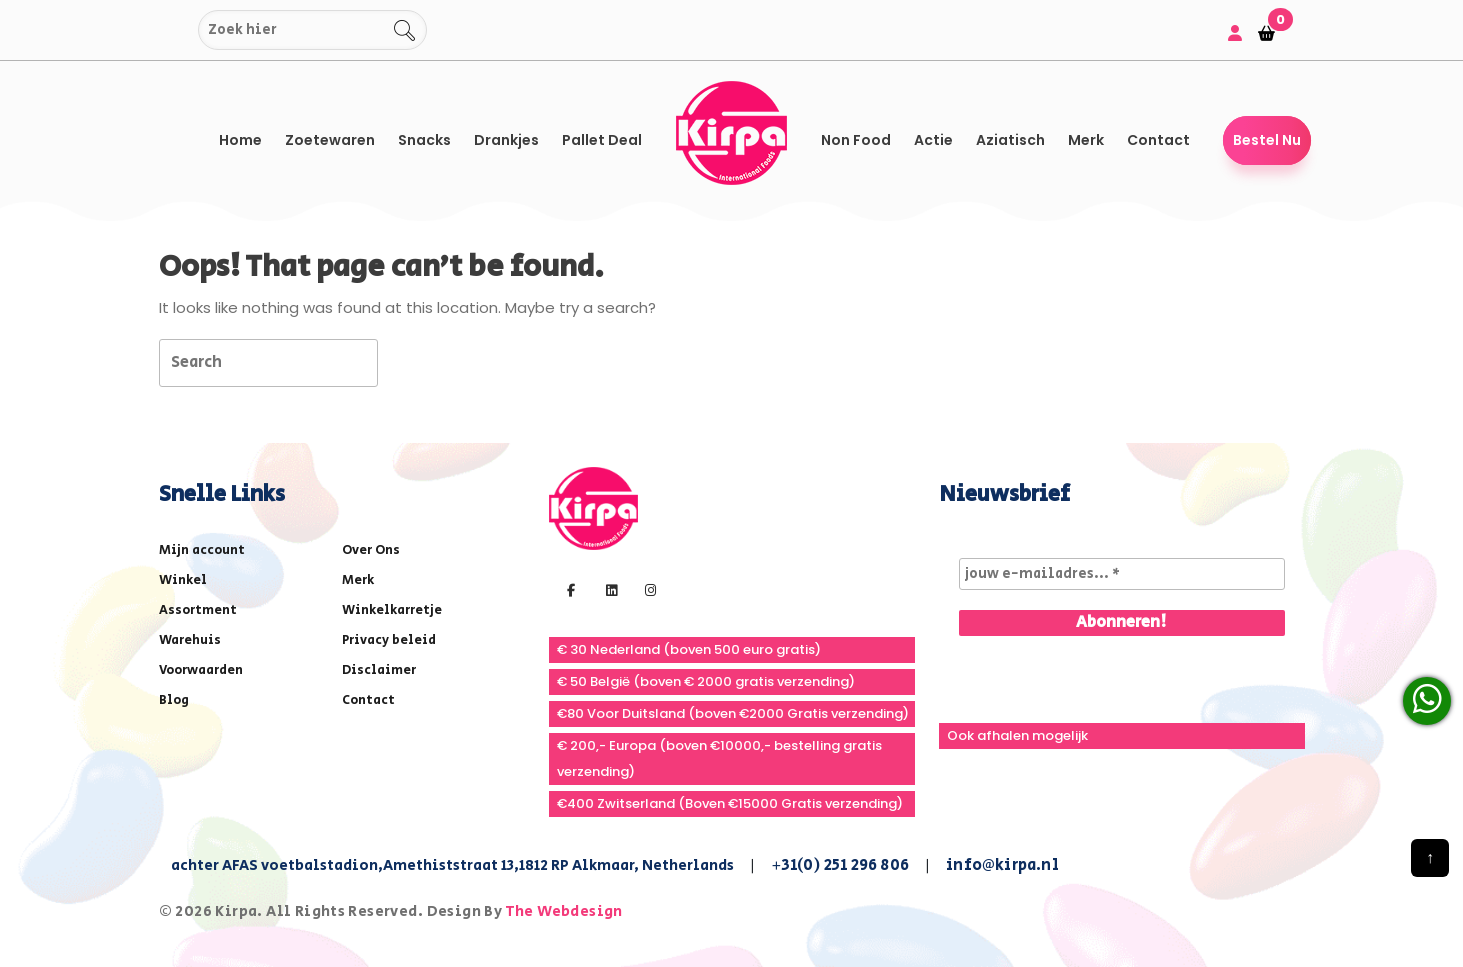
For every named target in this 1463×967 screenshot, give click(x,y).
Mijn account (202, 550)
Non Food (856, 140)
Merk (1086, 140)
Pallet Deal (602, 140)
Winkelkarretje (392, 610)
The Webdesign (564, 911)
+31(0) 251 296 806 (840, 865)
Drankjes (506, 140)
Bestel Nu (1267, 140)
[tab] (413, 361)
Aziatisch (1010, 140)
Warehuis (190, 640)
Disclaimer (379, 670)
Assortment (198, 610)
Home (240, 140)
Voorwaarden (201, 670)
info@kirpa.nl (1002, 865)
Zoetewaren (330, 140)
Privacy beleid (389, 640)
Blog (174, 700)
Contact (1158, 140)
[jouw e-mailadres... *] (1122, 574)
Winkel (183, 580)
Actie (933, 140)
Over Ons (371, 550)
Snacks (424, 140)
